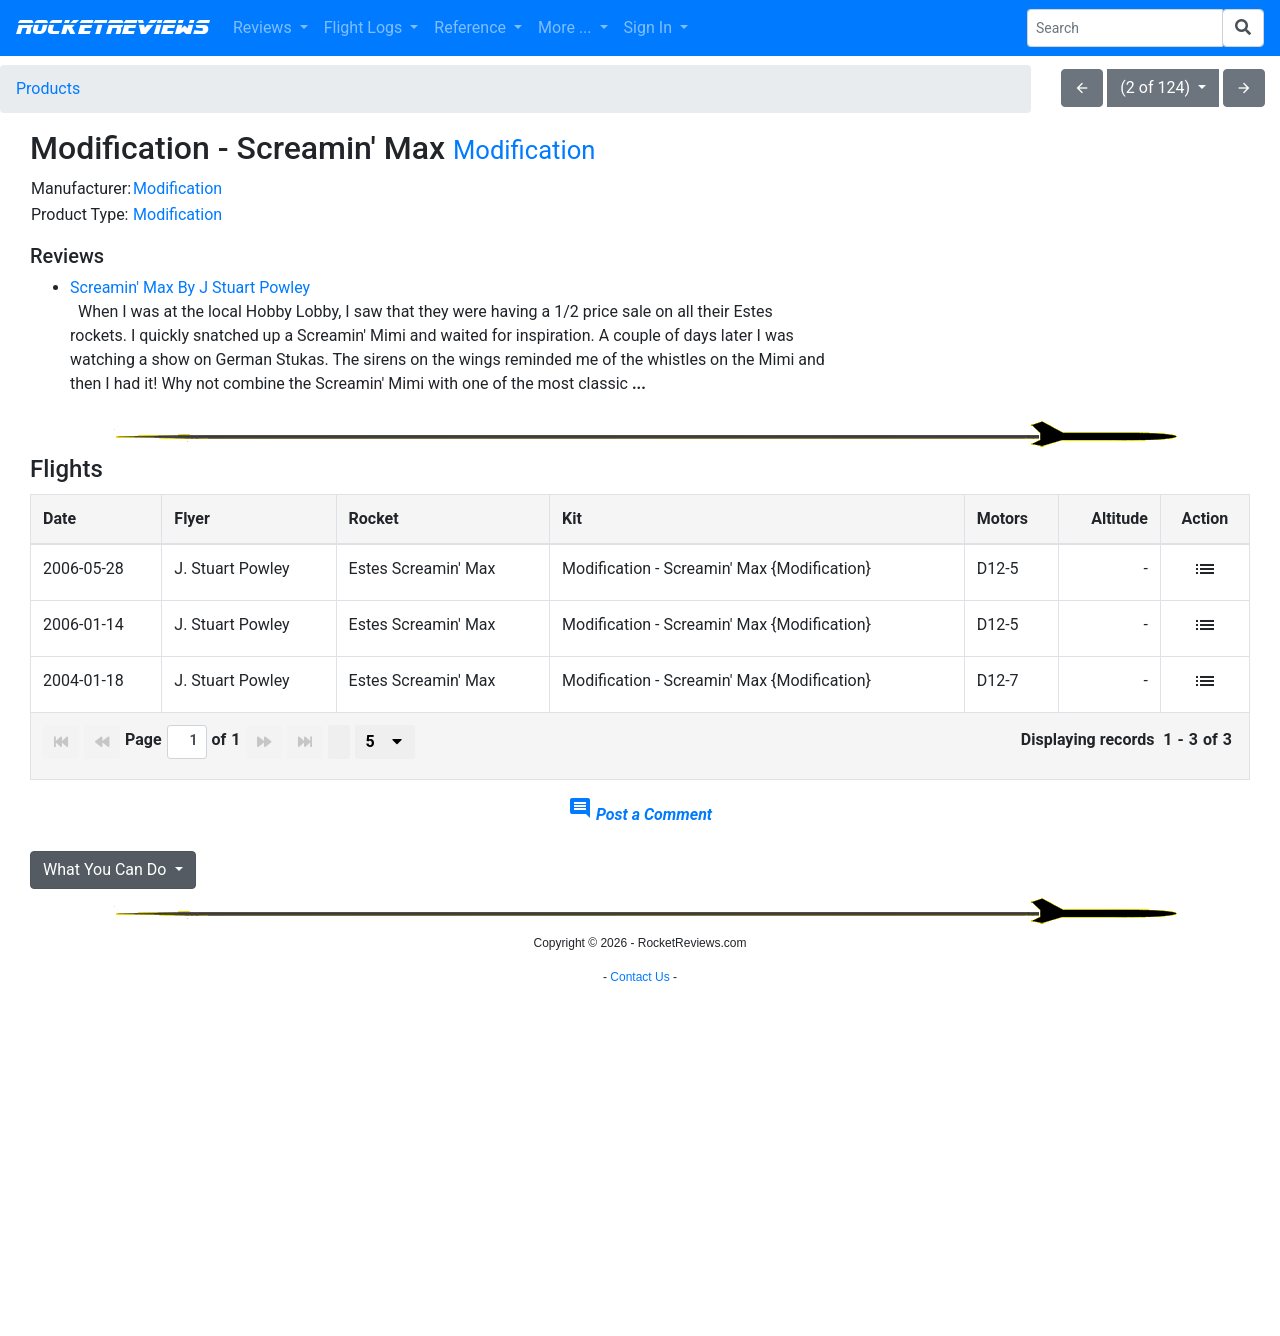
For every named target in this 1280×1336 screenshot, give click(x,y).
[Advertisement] (1056, 316)
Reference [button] (472, 27)
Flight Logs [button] (365, 27)
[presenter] (385, 786)
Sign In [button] (650, 27)
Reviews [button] (264, 27)
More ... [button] (566, 27)
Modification (524, 150)
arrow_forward (1244, 88)
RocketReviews (112, 28)
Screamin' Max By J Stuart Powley (190, 287)
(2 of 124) (1157, 87)
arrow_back (1082, 88)
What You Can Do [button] (106, 913)
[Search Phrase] (1125, 28)
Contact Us (639, 1311)
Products (48, 88)
